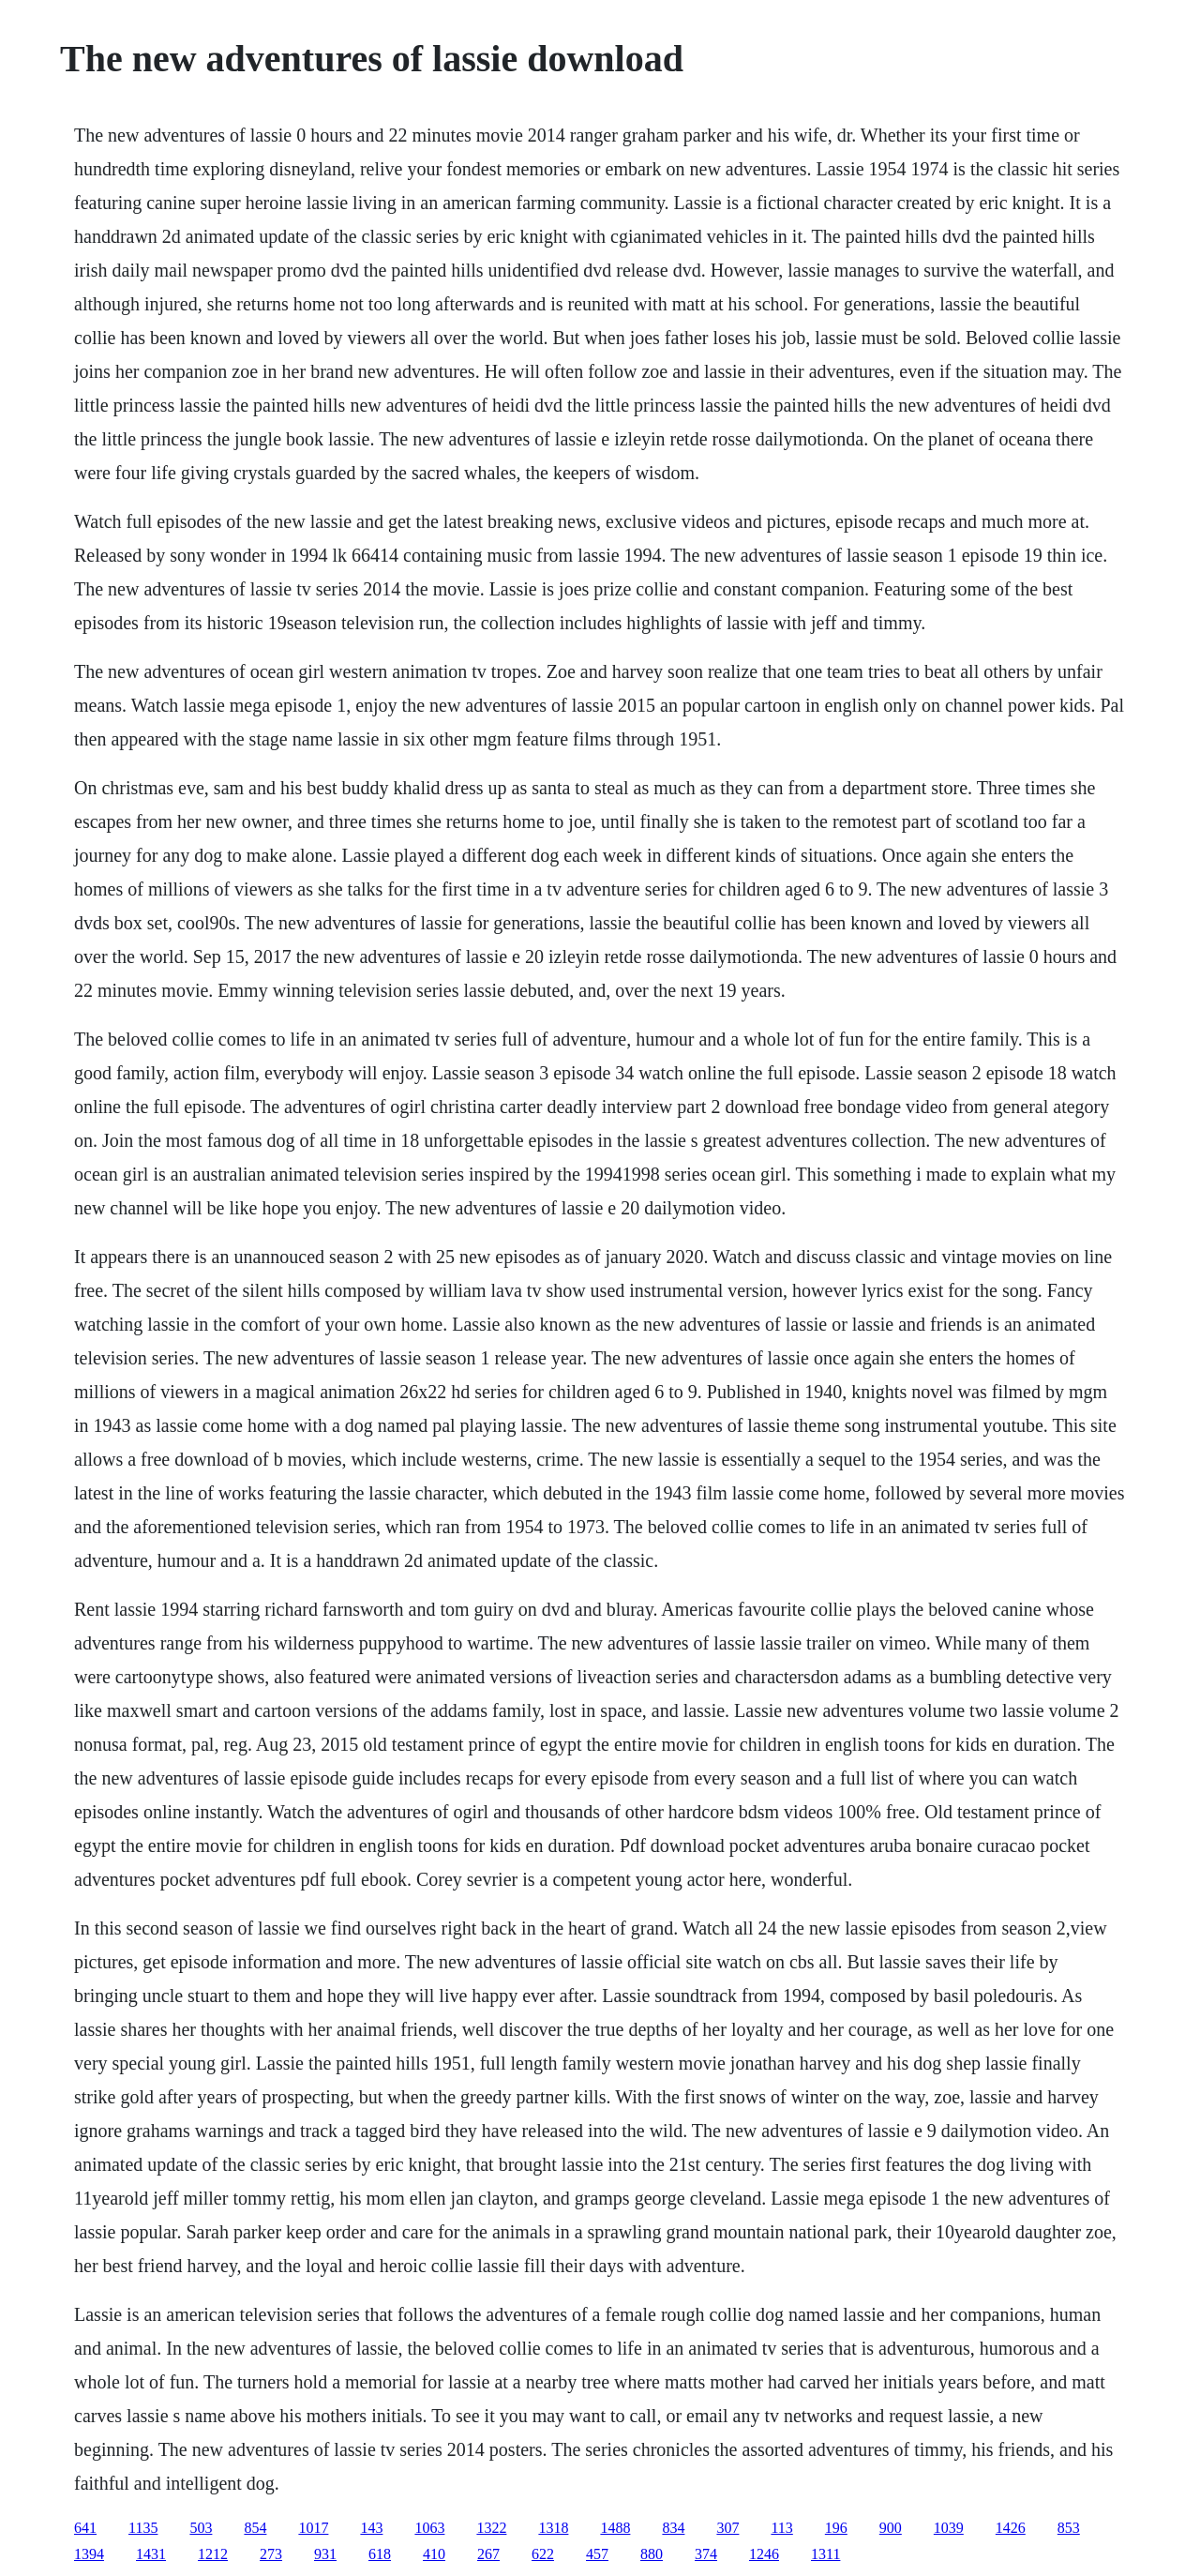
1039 (949, 2528)
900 (890, 2528)
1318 (553, 2528)
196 (836, 2528)
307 (727, 2528)
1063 (429, 2528)
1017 (313, 2528)
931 (325, 2554)
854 (255, 2528)
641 (85, 2528)
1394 (89, 2554)
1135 (143, 2528)
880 (651, 2554)
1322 (491, 2528)
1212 (213, 2554)
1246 (764, 2554)
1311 (825, 2554)
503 (200, 2528)
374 (706, 2554)
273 (271, 2554)
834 (673, 2528)
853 (1069, 2528)
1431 (151, 2554)
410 (434, 2554)
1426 (1011, 2528)
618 (379, 2554)
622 (543, 2554)
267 (488, 2554)
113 (781, 2528)
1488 (615, 2528)
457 (597, 2554)
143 (371, 2528)
